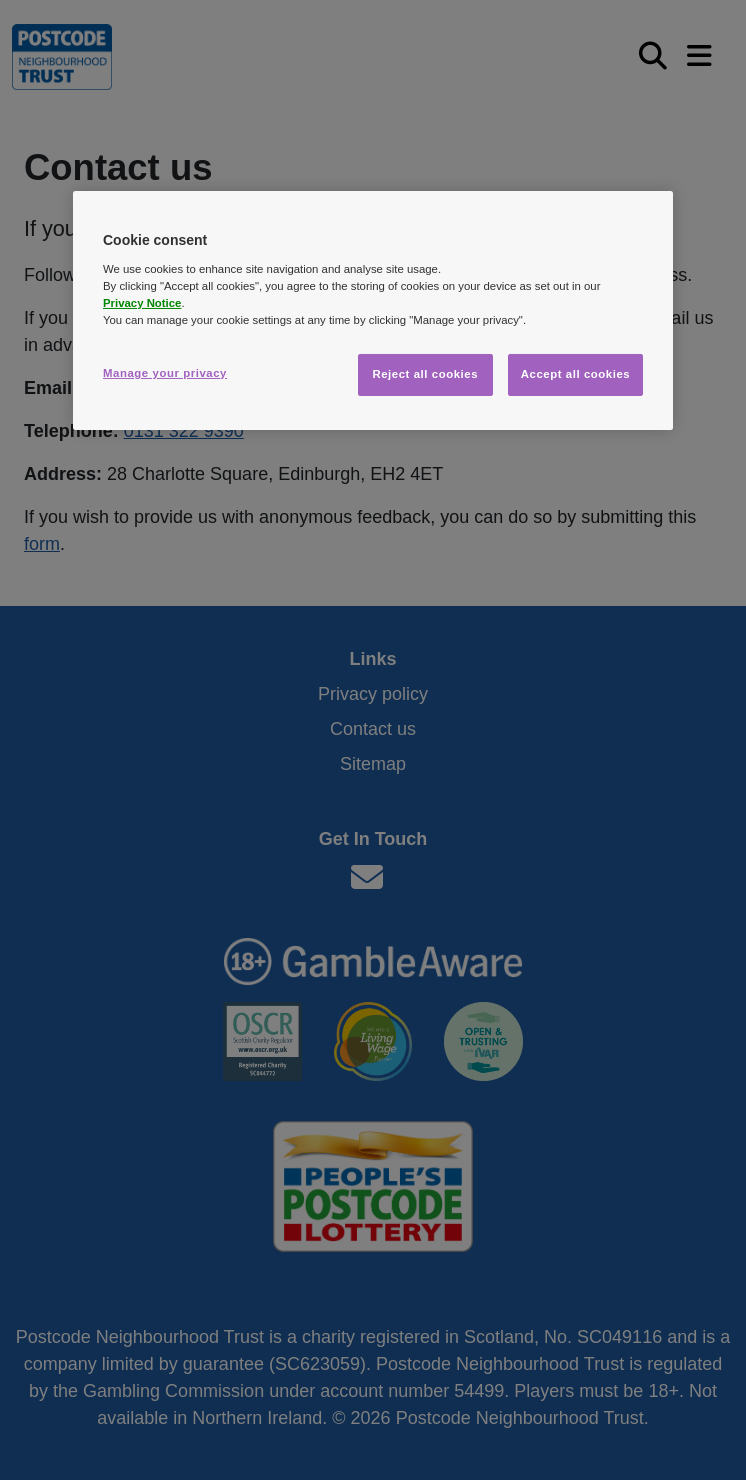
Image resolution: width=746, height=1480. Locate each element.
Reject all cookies (425, 374)
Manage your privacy (165, 373)
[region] (373, 310)
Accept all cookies (576, 374)
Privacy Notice (142, 303)
